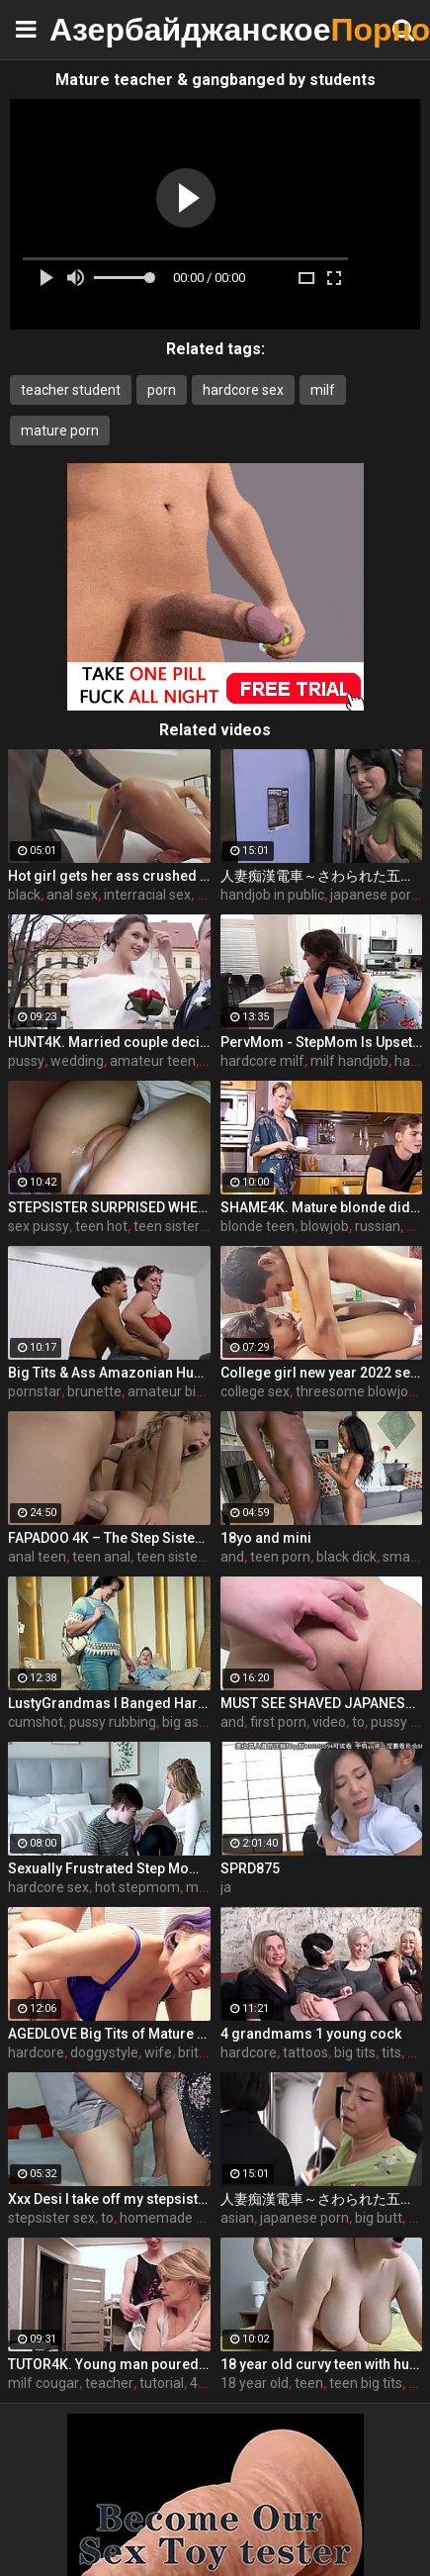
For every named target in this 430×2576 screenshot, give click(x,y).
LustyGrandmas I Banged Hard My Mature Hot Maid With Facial (109, 1703)
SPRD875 (250, 1868)
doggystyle (104, 2052)
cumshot (35, 1722)
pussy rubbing (112, 1722)
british (197, 2052)
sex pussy (38, 1226)
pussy (26, 1061)
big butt (378, 2218)
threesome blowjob (356, 1391)
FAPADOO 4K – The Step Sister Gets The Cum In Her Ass (109, 1538)
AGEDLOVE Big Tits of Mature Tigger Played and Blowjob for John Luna (109, 2034)
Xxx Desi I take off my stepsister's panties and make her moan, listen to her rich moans (109, 2199)
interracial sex (147, 895)
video (329, 1722)
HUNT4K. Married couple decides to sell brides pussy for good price (109, 1042)
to (358, 1722)
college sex (255, 1391)
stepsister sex (51, 2218)
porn (161, 390)
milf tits (209, 1887)
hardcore (36, 2052)
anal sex (72, 895)
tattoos (305, 2052)
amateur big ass (178, 1391)
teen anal (101, 1557)
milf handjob (349, 1061)
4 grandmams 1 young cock (310, 2034)
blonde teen (257, 1226)
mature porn (60, 430)
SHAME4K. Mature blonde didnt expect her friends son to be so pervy (321, 1207)
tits (391, 2052)
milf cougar (43, 2383)
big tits (355, 2052)
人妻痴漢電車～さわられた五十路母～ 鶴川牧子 (321, 876)
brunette (94, 1391)
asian (237, 2218)
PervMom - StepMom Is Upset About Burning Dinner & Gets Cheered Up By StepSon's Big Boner (321, 1042)
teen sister (166, 1226)
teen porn (280, 1557)
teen (309, 2383)
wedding (77, 1061)
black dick (346, 1557)
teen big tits (365, 2383)
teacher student (71, 390)
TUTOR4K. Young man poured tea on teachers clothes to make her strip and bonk (109, 2364)
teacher (109, 2383)
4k (197, 2383)
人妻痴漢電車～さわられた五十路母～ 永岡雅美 (321, 2199)
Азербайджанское (98, 29)
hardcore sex (243, 390)
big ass (184, 1722)
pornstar (34, 1391)
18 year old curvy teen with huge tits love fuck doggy (321, 2364)
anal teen (37, 1557)
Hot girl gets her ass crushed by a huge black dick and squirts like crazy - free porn (109, 876)
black (24, 895)
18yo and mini (265, 1538)
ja (225, 1887)
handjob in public (272, 895)
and (232, 1557)
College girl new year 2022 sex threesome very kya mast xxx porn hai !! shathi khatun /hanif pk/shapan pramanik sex (321, 1373)
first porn (278, 1722)
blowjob (325, 1226)
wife (158, 2052)
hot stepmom (137, 1887)
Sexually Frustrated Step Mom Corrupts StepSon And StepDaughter (109, 1868)
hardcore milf (262, 1061)
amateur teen (153, 1061)
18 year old (254, 2383)
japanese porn (374, 895)
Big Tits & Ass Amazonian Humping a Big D (109, 1373)
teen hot (101, 1226)
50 (414, 1226)
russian (377, 1226)
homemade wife (171, 2218)
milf (322, 390)
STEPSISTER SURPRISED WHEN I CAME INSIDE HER (109, 1207)
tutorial (161, 2383)
